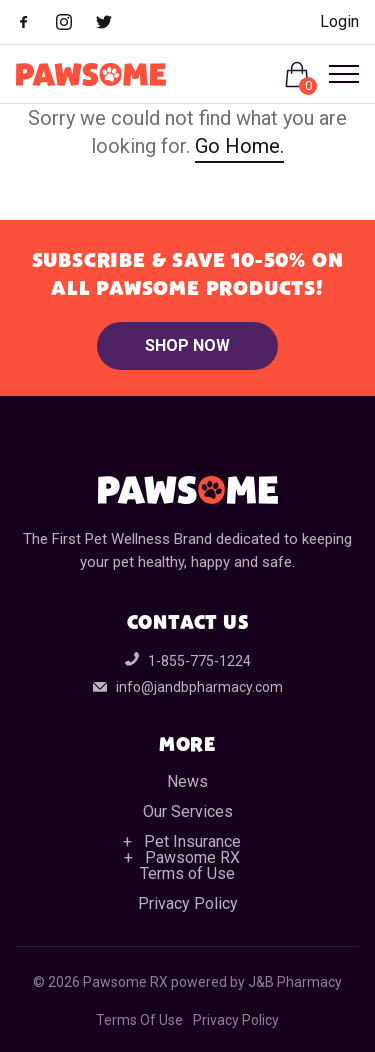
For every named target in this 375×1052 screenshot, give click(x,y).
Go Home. (239, 146)
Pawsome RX (192, 857)
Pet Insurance (192, 841)
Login (339, 21)
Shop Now (187, 345)
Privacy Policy (188, 903)
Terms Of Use (139, 1020)
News (187, 781)
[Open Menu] (336, 74)
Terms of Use (187, 873)
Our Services (188, 811)
